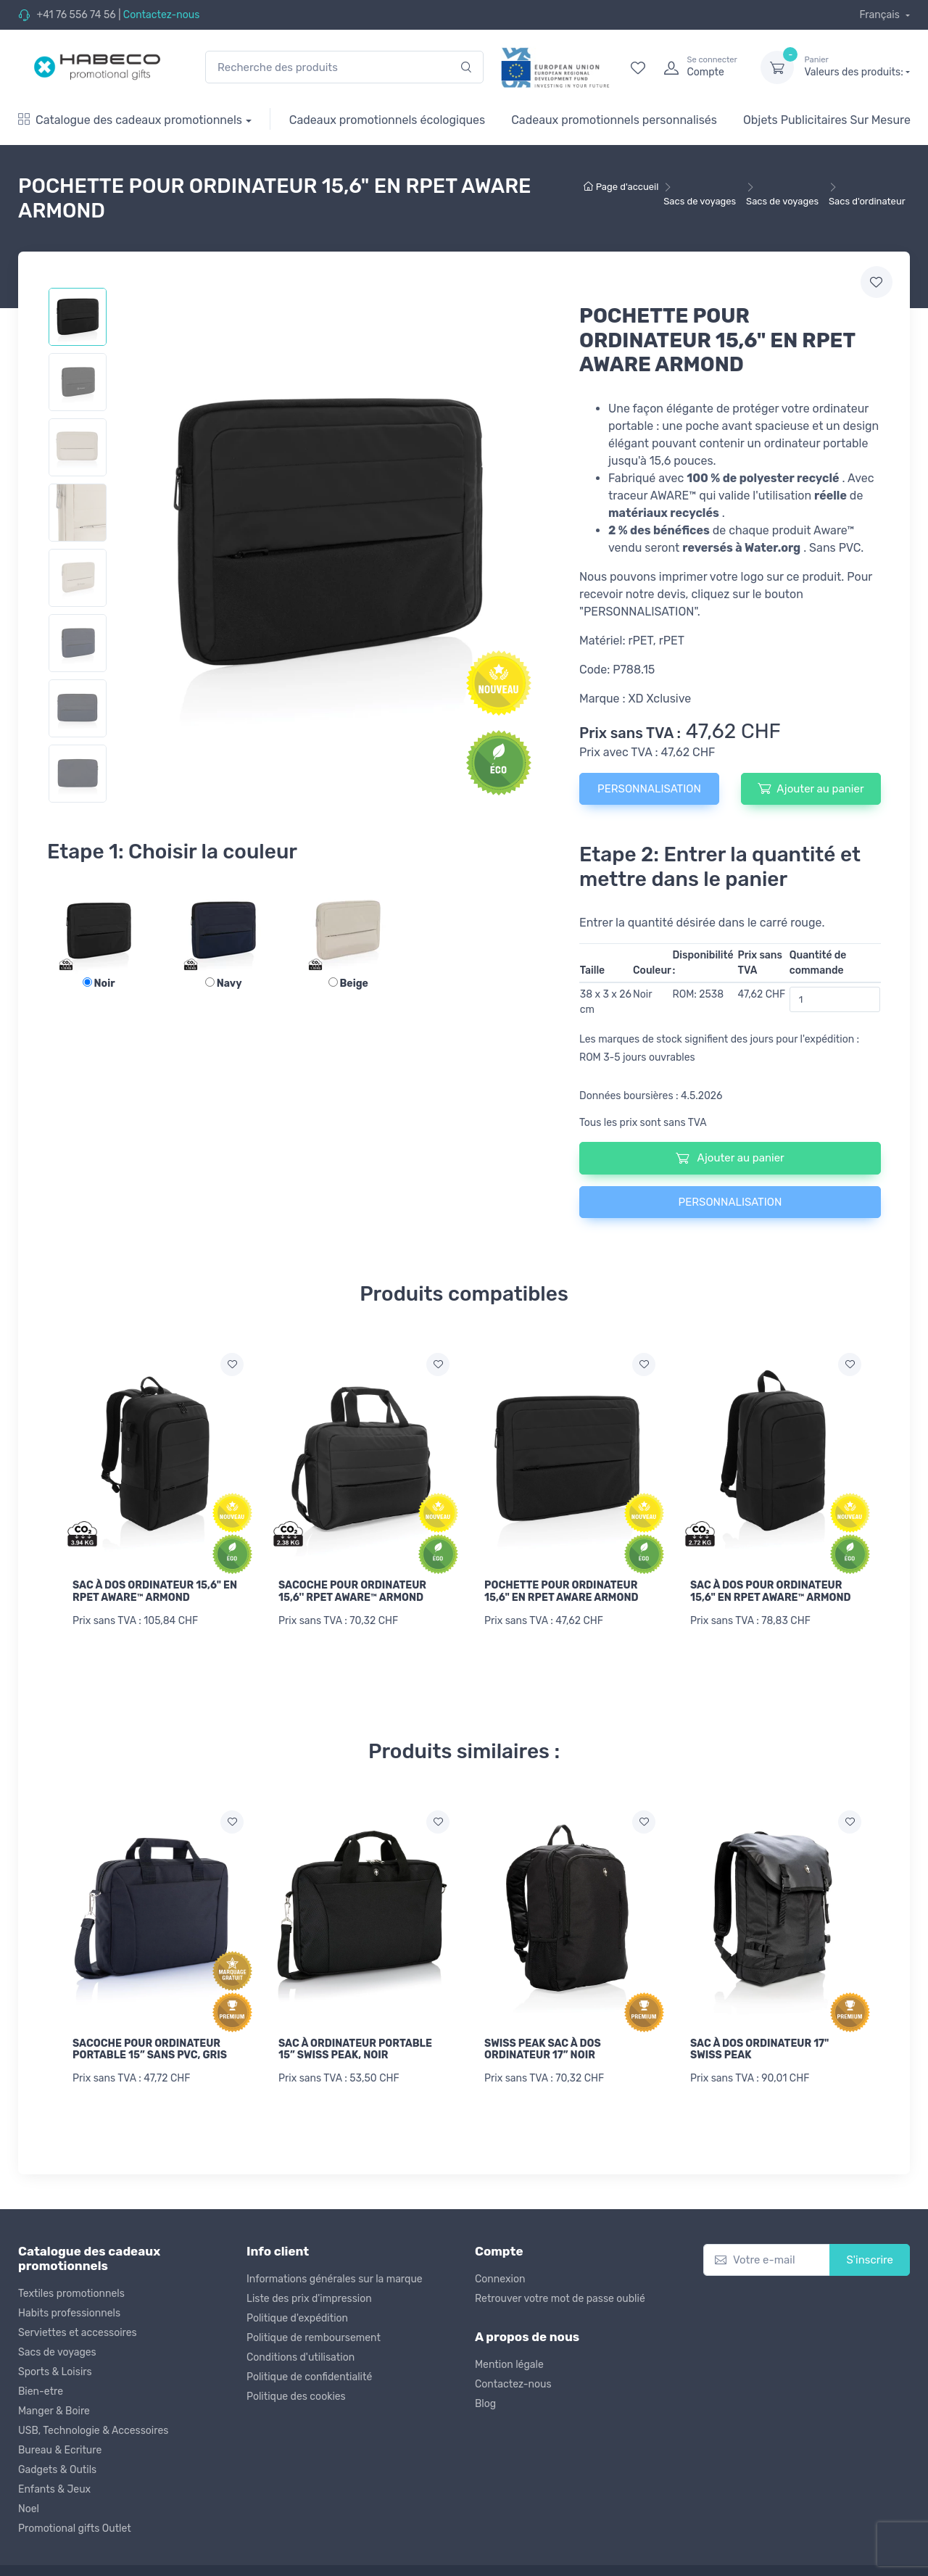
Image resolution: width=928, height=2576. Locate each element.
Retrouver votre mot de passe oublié (560, 2296)
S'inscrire (869, 2257)
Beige (348, 983)
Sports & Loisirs (55, 2370)
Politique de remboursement (313, 2335)
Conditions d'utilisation (300, 2355)
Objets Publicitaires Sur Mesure (827, 120)
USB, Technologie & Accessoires (93, 2429)
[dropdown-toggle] (777, 67)
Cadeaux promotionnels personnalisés (614, 120)
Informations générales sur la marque (334, 2277)
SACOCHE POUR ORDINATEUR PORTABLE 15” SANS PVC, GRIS (149, 2048)
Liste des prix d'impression (309, 2296)
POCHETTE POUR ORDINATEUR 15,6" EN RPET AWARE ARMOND (561, 1591)
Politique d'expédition (297, 2316)
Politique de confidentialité (309, 2375)
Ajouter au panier (810, 788)
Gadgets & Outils (57, 2468)
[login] (699, 67)
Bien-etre (40, 2390)
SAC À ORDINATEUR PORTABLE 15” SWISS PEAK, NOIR (355, 2048)
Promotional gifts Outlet (74, 2527)
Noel (28, 2507)
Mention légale (509, 2363)
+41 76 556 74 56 (75, 15)
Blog (485, 2402)
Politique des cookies (296, 2394)
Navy (223, 983)
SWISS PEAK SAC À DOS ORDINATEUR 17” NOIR (542, 2048)
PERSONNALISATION (649, 788)
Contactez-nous (161, 15)
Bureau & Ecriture (60, 2449)
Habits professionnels (69, 2312)
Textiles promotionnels (71, 2292)
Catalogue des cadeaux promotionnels (130, 120)
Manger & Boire (54, 2409)
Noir (99, 983)
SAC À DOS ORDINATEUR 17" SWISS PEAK (759, 2048)
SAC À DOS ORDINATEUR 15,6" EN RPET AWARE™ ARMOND (154, 1591)
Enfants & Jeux (54, 2488)
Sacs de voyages (57, 2351)
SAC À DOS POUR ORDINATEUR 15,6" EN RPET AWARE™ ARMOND (770, 1591)
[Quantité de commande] (835, 999)
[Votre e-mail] (766, 2258)
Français (880, 15)
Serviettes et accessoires (77, 2331)
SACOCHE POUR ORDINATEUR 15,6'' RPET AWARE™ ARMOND (352, 1591)
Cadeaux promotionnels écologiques (387, 120)
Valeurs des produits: (857, 66)
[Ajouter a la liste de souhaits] (232, 1364)
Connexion (500, 2277)
